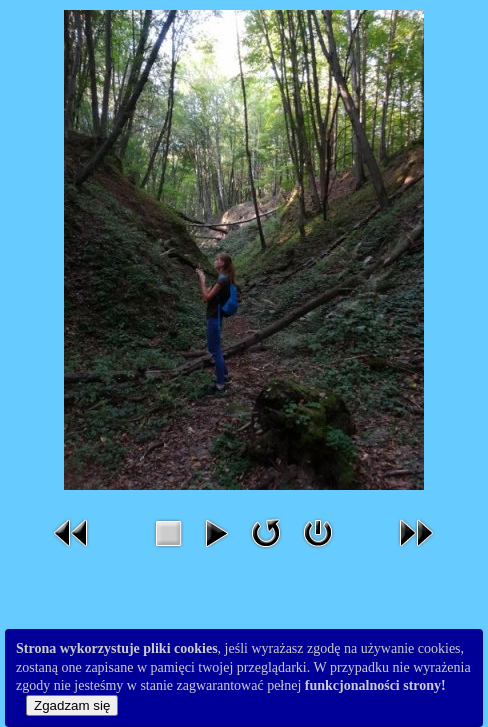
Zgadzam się (72, 705)
